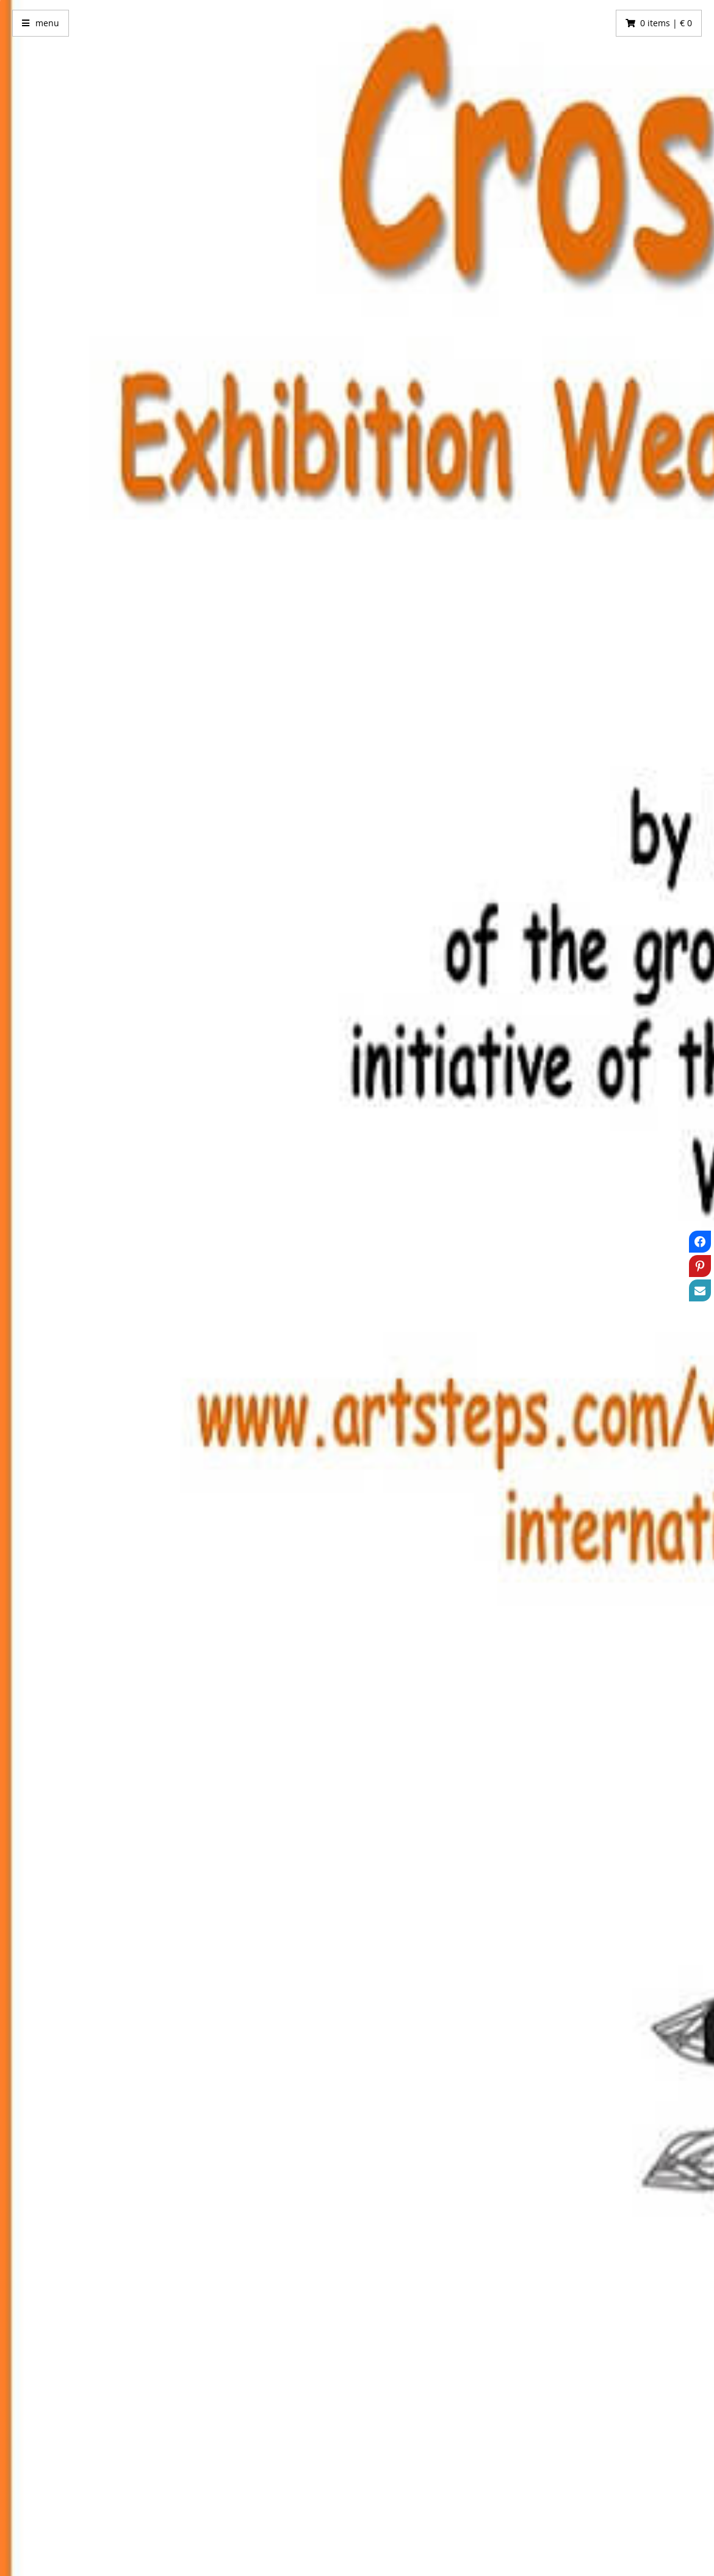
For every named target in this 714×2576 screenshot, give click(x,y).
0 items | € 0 (666, 23)
